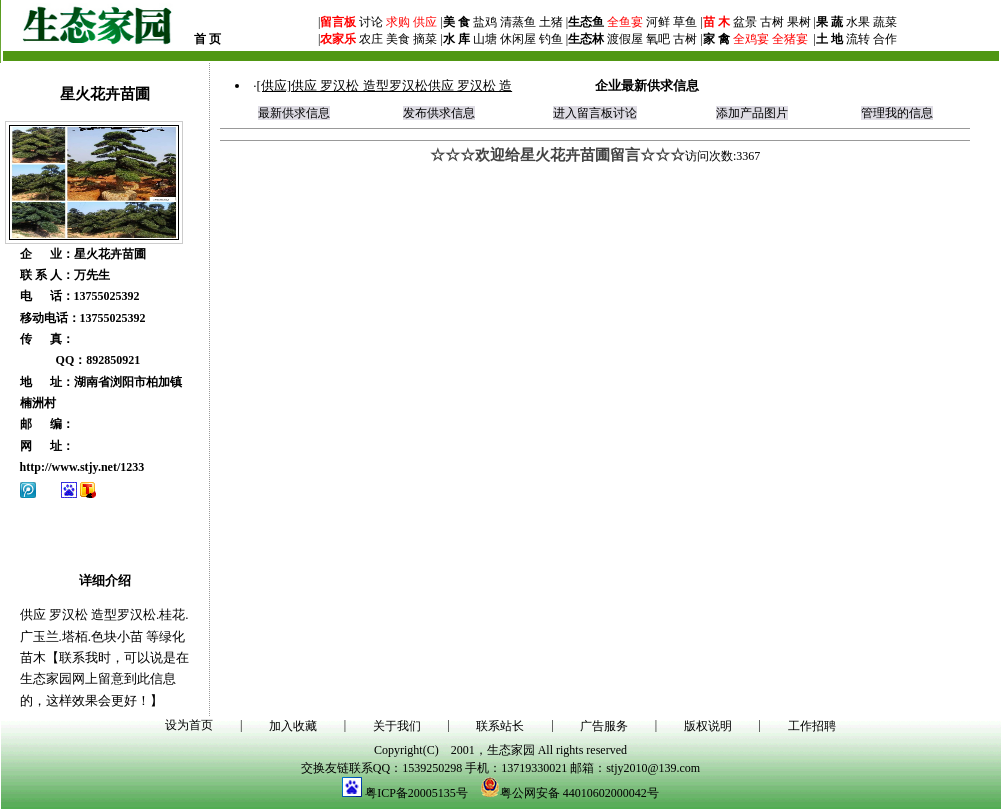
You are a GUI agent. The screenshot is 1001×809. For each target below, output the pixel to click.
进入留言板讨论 (595, 113)
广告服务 (604, 726)
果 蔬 (829, 22)
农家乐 (338, 39)
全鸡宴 (751, 39)
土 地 (829, 39)
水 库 (456, 39)
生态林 (586, 39)
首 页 (207, 39)
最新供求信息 (294, 113)
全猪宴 (790, 39)
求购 (396, 22)
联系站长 (500, 726)
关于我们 (397, 726)
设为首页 (189, 725)
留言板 (338, 22)
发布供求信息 (439, 113)
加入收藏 (293, 726)
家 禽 (716, 39)
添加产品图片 (752, 113)
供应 (423, 22)
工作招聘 (812, 726)
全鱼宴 (625, 22)
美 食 (456, 22)
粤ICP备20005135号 (416, 793)
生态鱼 (586, 22)
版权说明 (708, 726)
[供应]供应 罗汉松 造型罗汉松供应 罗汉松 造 (384, 85)
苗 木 (716, 22)
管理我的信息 (897, 113)
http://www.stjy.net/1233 (82, 467)
